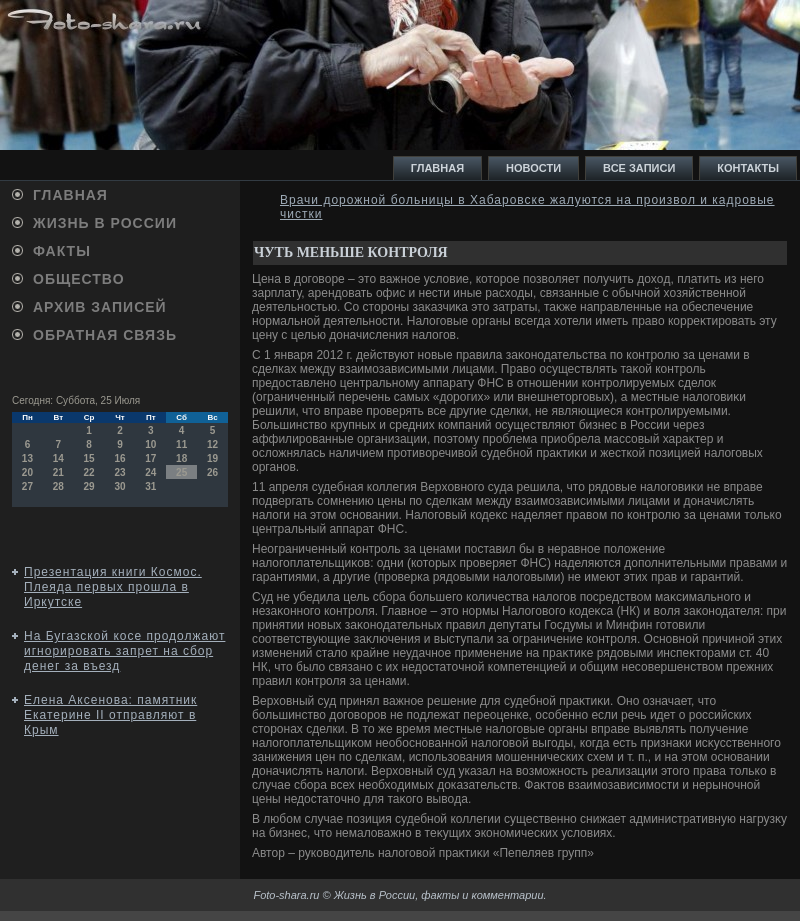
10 (150, 444)
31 (150, 486)
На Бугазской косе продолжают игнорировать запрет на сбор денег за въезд (124, 651)
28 (58, 486)
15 (89, 458)
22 (89, 472)
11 (181, 444)
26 (212, 472)
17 (150, 458)
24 (150, 472)
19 (212, 458)
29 (89, 486)
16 (119, 458)
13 (27, 458)
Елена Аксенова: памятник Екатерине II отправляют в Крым (110, 715)
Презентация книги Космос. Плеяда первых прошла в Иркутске (113, 587)
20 (27, 472)
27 (27, 486)
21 (58, 472)
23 (119, 472)
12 (212, 444)
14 (58, 458)
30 (119, 486)
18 (181, 458)
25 (181, 472)
